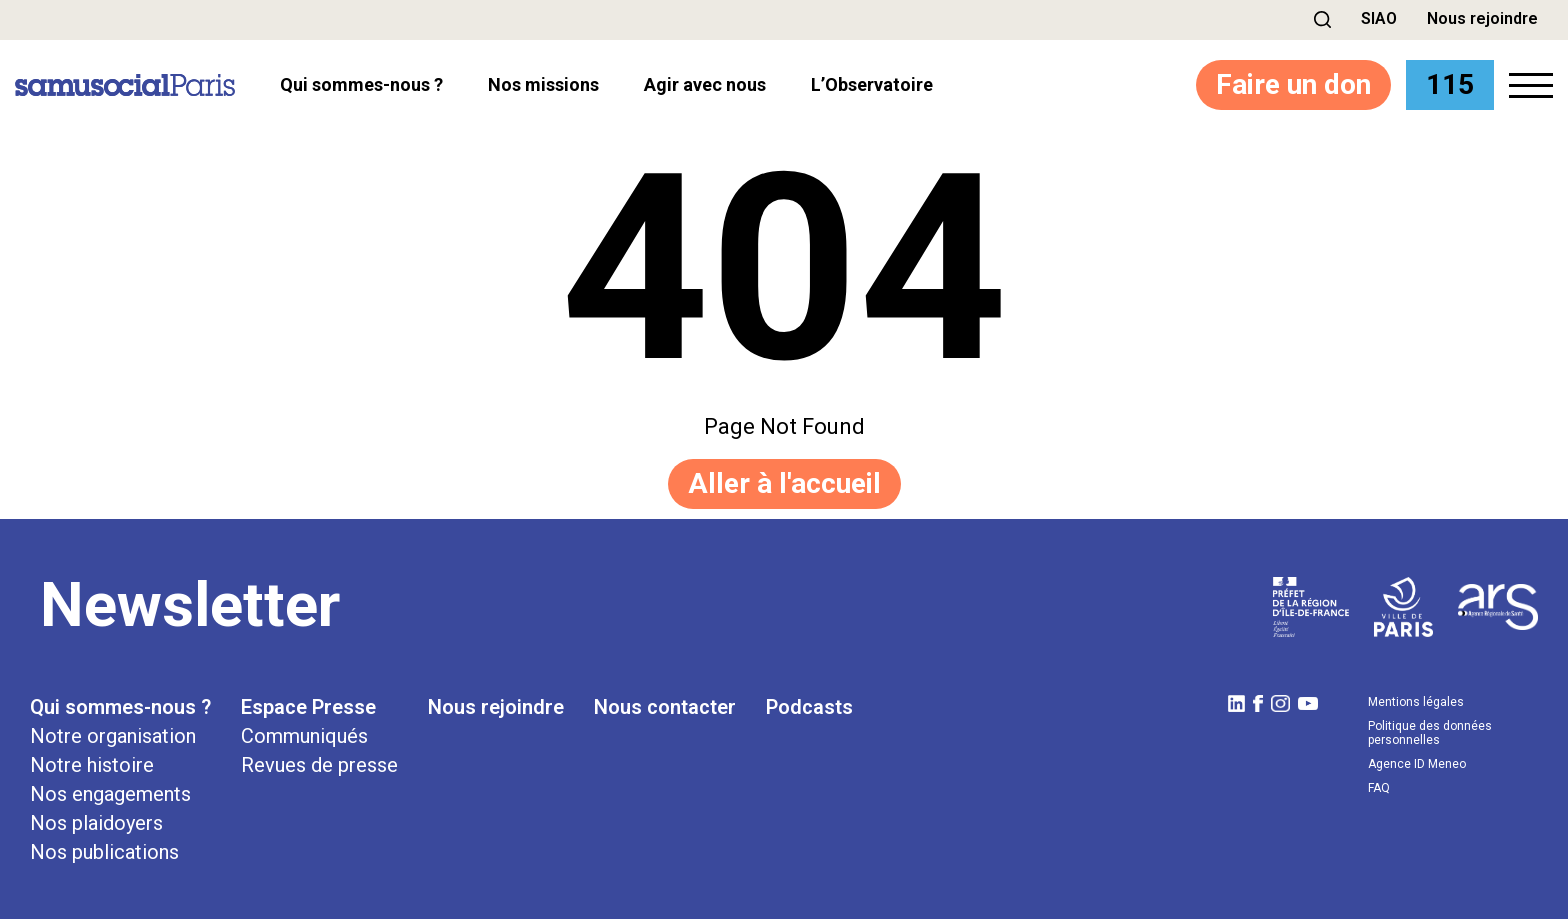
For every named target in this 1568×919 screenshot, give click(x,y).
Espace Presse (308, 707)
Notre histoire (92, 765)
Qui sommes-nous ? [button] (361, 85)
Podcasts (809, 707)
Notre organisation (113, 736)
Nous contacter (665, 707)
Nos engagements (110, 794)
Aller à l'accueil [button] (784, 483)
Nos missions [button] (543, 85)
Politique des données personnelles (1430, 733)
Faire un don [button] (1293, 84)
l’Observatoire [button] (872, 85)
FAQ (1379, 788)
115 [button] (1450, 84)
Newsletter (190, 605)
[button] (1322, 19)
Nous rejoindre (1482, 18)
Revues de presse (319, 765)
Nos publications (104, 852)
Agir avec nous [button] (705, 85)
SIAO (1379, 18)
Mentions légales (1416, 702)
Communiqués (304, 736)
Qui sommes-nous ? (120, 707)
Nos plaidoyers (96, 823)
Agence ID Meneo (1417, 764)
